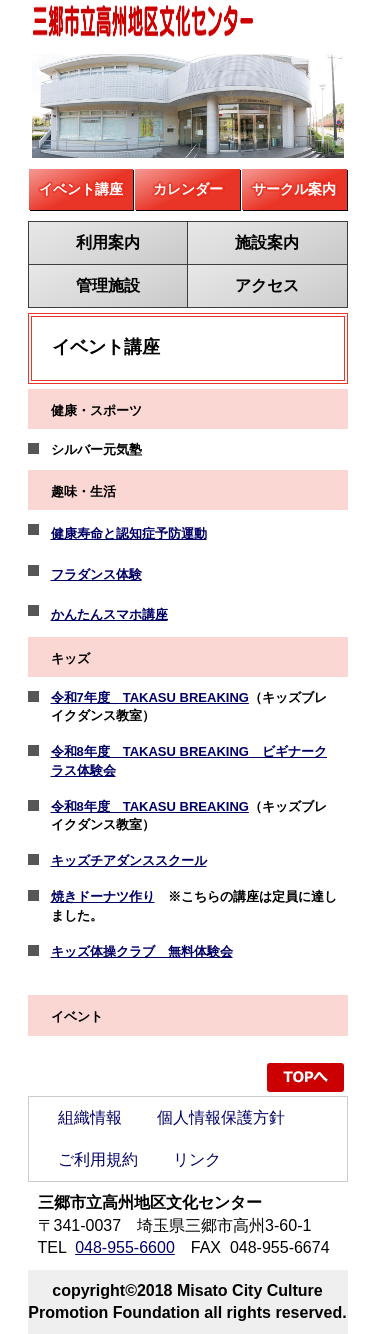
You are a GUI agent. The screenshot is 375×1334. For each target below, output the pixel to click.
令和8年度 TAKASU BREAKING (150, 806)
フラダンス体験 (96, 574)
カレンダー (188, 189)
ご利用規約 (98, 1159)
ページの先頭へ (305, 1077)
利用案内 (108, 242)
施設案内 (267, 242)
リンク (197, 1159)
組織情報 (90, 1117)
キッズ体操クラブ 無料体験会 (142, 951)
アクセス (267, 285)
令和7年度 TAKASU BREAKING (150, 697)
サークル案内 (294, 189)
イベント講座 (81, 189)
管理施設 (108, 285)
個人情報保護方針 (221, 1117)
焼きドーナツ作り (103, 896)
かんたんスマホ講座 (109, 614)
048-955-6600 (125, 1247)
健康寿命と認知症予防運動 (129, 533)
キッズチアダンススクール (129, 860)
